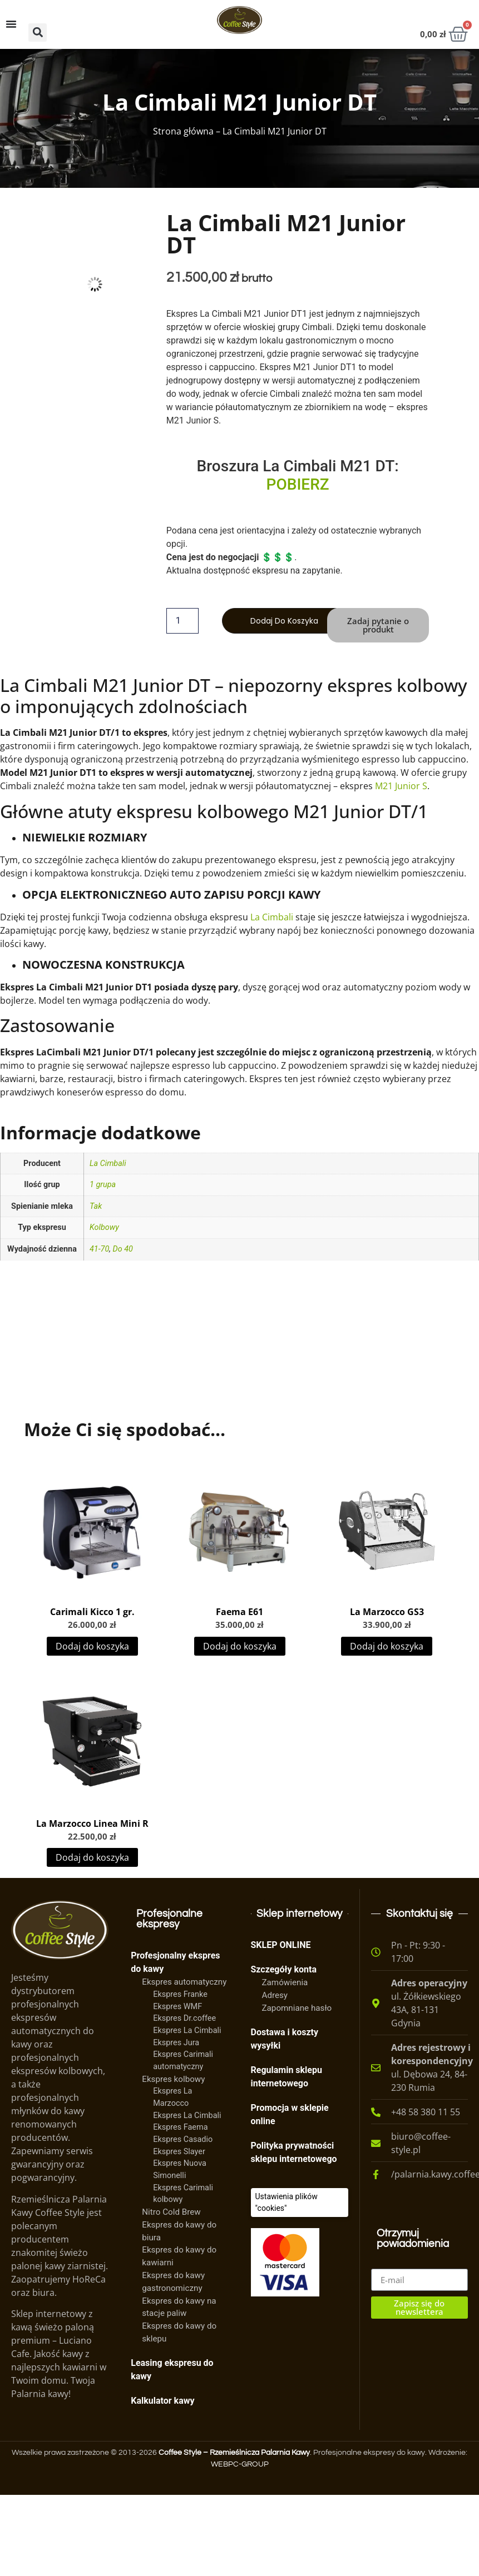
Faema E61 (239, 1612)
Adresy (275, 1995)
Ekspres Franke (180, 1994)
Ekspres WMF (177, 2006)
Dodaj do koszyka (284, 620)
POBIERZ (297, 484)
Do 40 (123, 1249)
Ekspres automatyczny (184, 1982)
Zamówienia (285, 1982)
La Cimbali (271, 917)
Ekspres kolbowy (173, 2079)
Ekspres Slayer (179, 2151)
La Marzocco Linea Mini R (92, 1823)
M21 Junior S (401, 786)
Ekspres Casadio (183, 2139)
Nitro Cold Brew (171, 2212)
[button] (37, 32)
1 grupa (103, 1184)
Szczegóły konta (284, 1969)
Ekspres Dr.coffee (184, 2018)
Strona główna (183, 131)
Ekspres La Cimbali (187, 2030)
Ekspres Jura (176, 2042)
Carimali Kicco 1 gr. (92, 1612)
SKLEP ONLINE (281, 1945)
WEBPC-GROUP (240, 2464)
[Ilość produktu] (182, 621)
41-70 (99, 1249)
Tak (96, 1206)
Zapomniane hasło (297, 2008)
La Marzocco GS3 (387, 1612)
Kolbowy (104, 1227)
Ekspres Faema (180, 2127)
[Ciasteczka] (299, 2202)
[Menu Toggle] (11, 23)
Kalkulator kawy (162, 2400)
